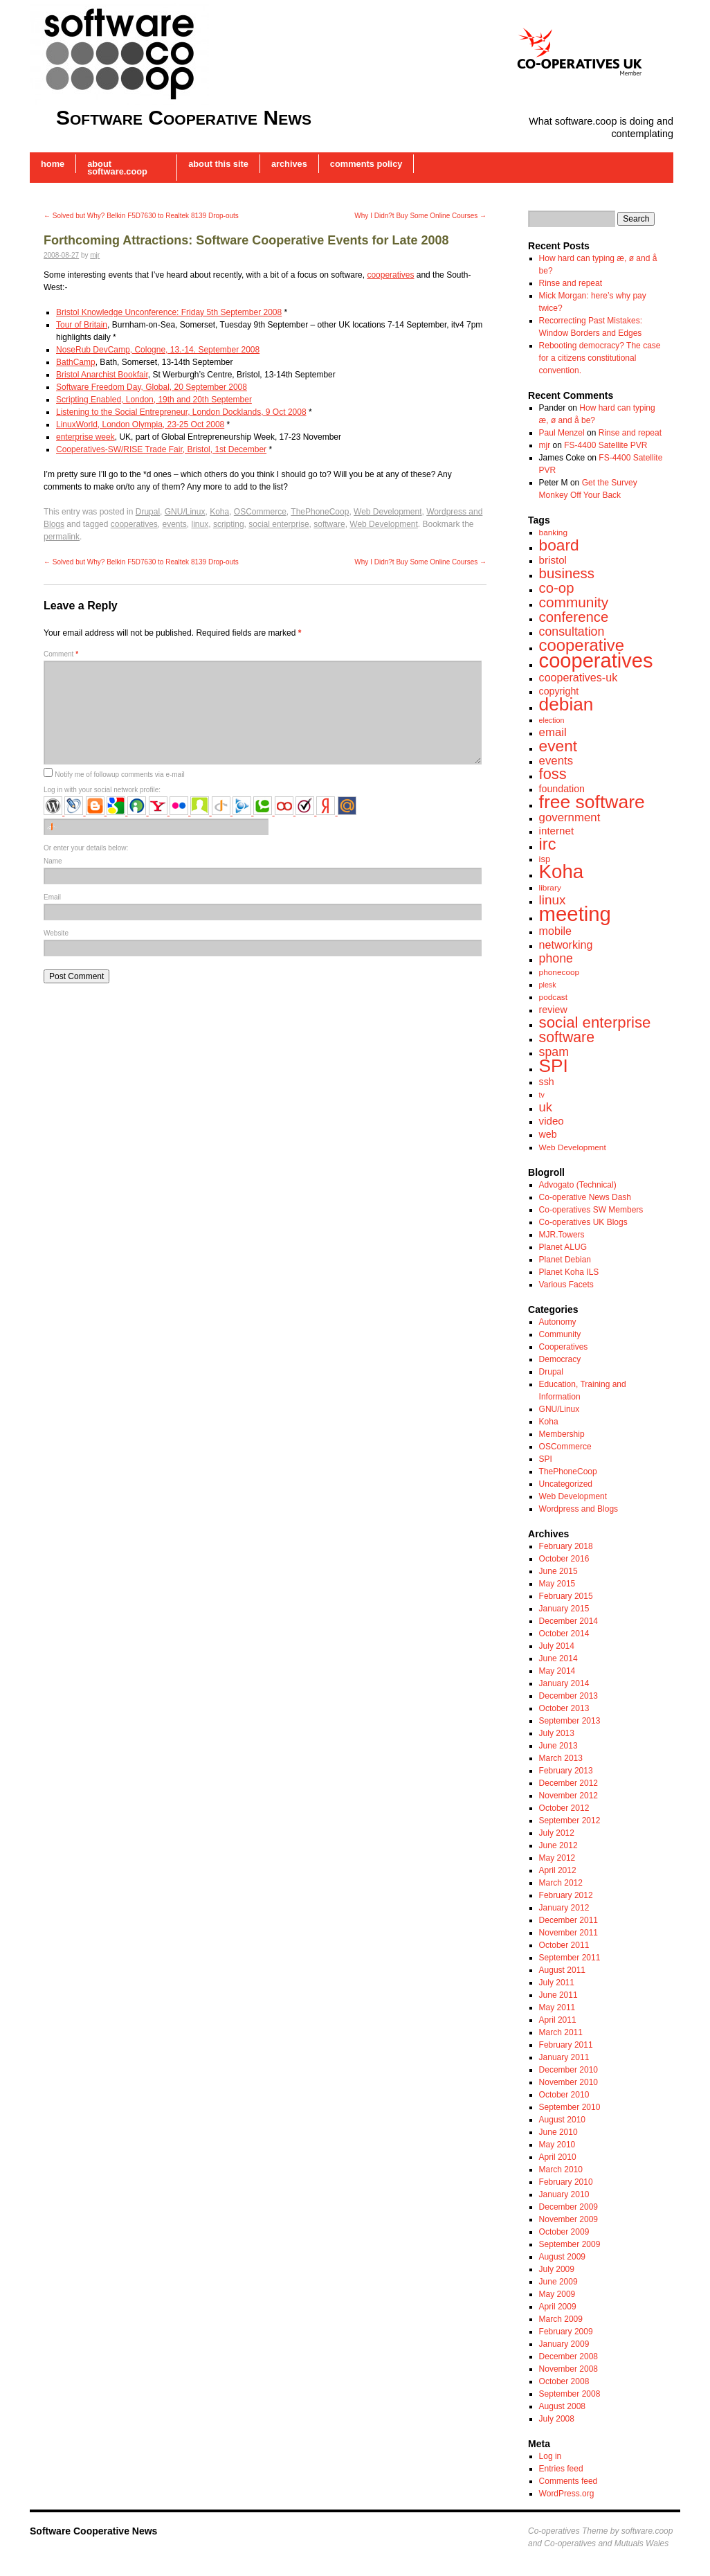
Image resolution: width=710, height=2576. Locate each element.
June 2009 (558, 2282)
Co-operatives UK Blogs (583, 1222)
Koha (219, 512)
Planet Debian (565, 1259)
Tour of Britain (81, 325)
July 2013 (556, 1733)
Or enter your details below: (86, 848)
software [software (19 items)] (566, 1037)
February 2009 (566, 2331)
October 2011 (564, 1945)
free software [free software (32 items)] (592, 801)
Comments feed (568, 2481)
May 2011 (557, 2007)
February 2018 (566, 1546)
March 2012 (561, 1883)
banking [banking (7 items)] (553, 532)
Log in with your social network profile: (102, 790)
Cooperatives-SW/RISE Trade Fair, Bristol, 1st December (161, 449)
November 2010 (568, 2082)
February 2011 (566, 2045)
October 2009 (564, 2232)
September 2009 (570, 2244)
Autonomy (557, 1322)
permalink (62, 537)
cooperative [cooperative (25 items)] (581, 645)
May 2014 (557, 1671)
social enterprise (278, 524)
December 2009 (568, 2207)
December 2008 (568, 2356)
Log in (550, 2456)
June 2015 (558, 1571)
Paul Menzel (562, 433)
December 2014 (568, 1621)
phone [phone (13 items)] (556, 958)
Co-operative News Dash (585, 1197)
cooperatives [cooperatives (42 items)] (596, 661)
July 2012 (556, 1833)
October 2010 (564, 2095)
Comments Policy (366, 164)
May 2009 (557, 2294)
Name (53, 861)
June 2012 (558, 1845)
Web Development (388, 512)
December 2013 (568, 1696)
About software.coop (117, 167)
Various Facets (566, 1284)
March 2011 (561, 2032)
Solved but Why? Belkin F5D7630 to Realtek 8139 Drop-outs (141, 216)
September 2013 (570, 1721)
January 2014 (564, 1683)
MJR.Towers (562, 1235)
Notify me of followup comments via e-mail (119, 774)
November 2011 (568, 1933)
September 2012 (570, 1820)
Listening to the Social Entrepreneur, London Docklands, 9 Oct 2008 (181, 412)
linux (200, 524)
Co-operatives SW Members (591, 1210)
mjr (95, 255)
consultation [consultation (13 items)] (572, 631)
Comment (61, 654)
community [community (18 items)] (574, 602)
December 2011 (568, 1920)
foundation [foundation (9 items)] (562, 788)
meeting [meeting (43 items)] (575, 913)
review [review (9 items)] (553, 1009)
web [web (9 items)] (548, 1134)
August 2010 (562, 2120)
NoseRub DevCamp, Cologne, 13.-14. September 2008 (158, 350)
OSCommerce (260, 512)
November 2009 (568, 2219)
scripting (228, 524)
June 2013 (558, 1746)
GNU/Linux (185, 512)
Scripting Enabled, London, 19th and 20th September (154, 399)
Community (560, 1334)
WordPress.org (566, 2493)
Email (52, 897)
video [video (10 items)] (551, 1121)
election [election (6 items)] (552, 720)
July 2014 (556, 1646)
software (329, 524)
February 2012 (566, 1895)
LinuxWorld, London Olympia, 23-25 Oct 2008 (140, 424)
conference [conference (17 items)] (574, 617)
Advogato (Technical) (578, 1185)
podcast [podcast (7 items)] (553, 997)
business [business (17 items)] (566, 573)
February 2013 (566, 1771)
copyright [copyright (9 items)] (559, 691)
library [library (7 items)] (550, 888)
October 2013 (564, 1708)
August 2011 (562, 1970)
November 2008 (568, 2369)
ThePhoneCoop (320, 512)
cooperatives (390, 275)
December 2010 (568, 2070)
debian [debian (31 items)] (566, 704)
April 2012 (557, 1870)
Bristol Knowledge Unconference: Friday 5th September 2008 (169, 312)
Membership (562, 1434)
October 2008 (564, 2381)
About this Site (218, 164)
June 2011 (558, 1995)
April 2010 (557, 2157)
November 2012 (568, 1795)
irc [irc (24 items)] (547, 844)
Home (52, 164)
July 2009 (556, 2269)
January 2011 (564, 2057)
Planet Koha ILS (569, 1272)
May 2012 (557, 1858)
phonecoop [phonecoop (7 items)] (559, 972)
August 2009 (562, 2257)
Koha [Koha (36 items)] (561, 871)
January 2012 (564, 1908)
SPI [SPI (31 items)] (553, 1065)
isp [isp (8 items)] (545, 859)
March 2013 (561, 1758)
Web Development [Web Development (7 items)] (572, 1147)
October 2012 (564, 1808)
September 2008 (570, 2394)
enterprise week (85, 437)
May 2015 (557, 1584)
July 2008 (556, 2419)
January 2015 (564, 1608)
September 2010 (570, 2107)
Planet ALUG (563, 1247)
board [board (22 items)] (559, 545)
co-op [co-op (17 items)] (556, 588)
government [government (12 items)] (570, 817)
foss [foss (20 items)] (553, 773)
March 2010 (561, 2169)
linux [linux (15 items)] (552, 900)
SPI (545, 1459)
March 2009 (561, 2319)
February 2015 (566, 1596)
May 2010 (557, 2144)
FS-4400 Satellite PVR (605, 445)
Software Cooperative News (183, 117)
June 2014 (558, 1658)
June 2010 (558, 2132)
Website (56, 933)
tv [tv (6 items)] (542, 1095)
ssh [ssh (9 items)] (546, 1081)
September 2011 (570, 1957)
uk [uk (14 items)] (546, 1107)
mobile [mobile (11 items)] (555, 930)
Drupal (148, 512)
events (174, 524)
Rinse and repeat (570, 283)
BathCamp (75, 362)
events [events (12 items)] (556, 760)
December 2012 (568, 1783)
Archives (289, 164)
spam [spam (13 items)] (554, 1052)
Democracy (560, 1359)
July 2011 (556, 1982)
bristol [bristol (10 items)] (553, 560)
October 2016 (564, 1559)
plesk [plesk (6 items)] (547, 985)
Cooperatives (563, 1347)
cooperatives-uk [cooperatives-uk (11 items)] (578, 677)
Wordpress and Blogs (579, 1509)
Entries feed (561, 2469)
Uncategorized (565, 1484)
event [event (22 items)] (558, 746)
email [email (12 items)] (553, 732)
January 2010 (564, 2194)
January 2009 (564, 2344)
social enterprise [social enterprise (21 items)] (595, 1022)
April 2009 (557, 2306)
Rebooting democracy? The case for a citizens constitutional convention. (600, 358)
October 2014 (564, 1633)
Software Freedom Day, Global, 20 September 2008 (151, 387)
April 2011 (557, 2020)
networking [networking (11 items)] (566, 944)
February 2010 (566, 2182)
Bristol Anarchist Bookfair (102, 374)
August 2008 (562, 2406)
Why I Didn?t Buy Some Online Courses (420, 216)
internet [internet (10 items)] (556, 831)
